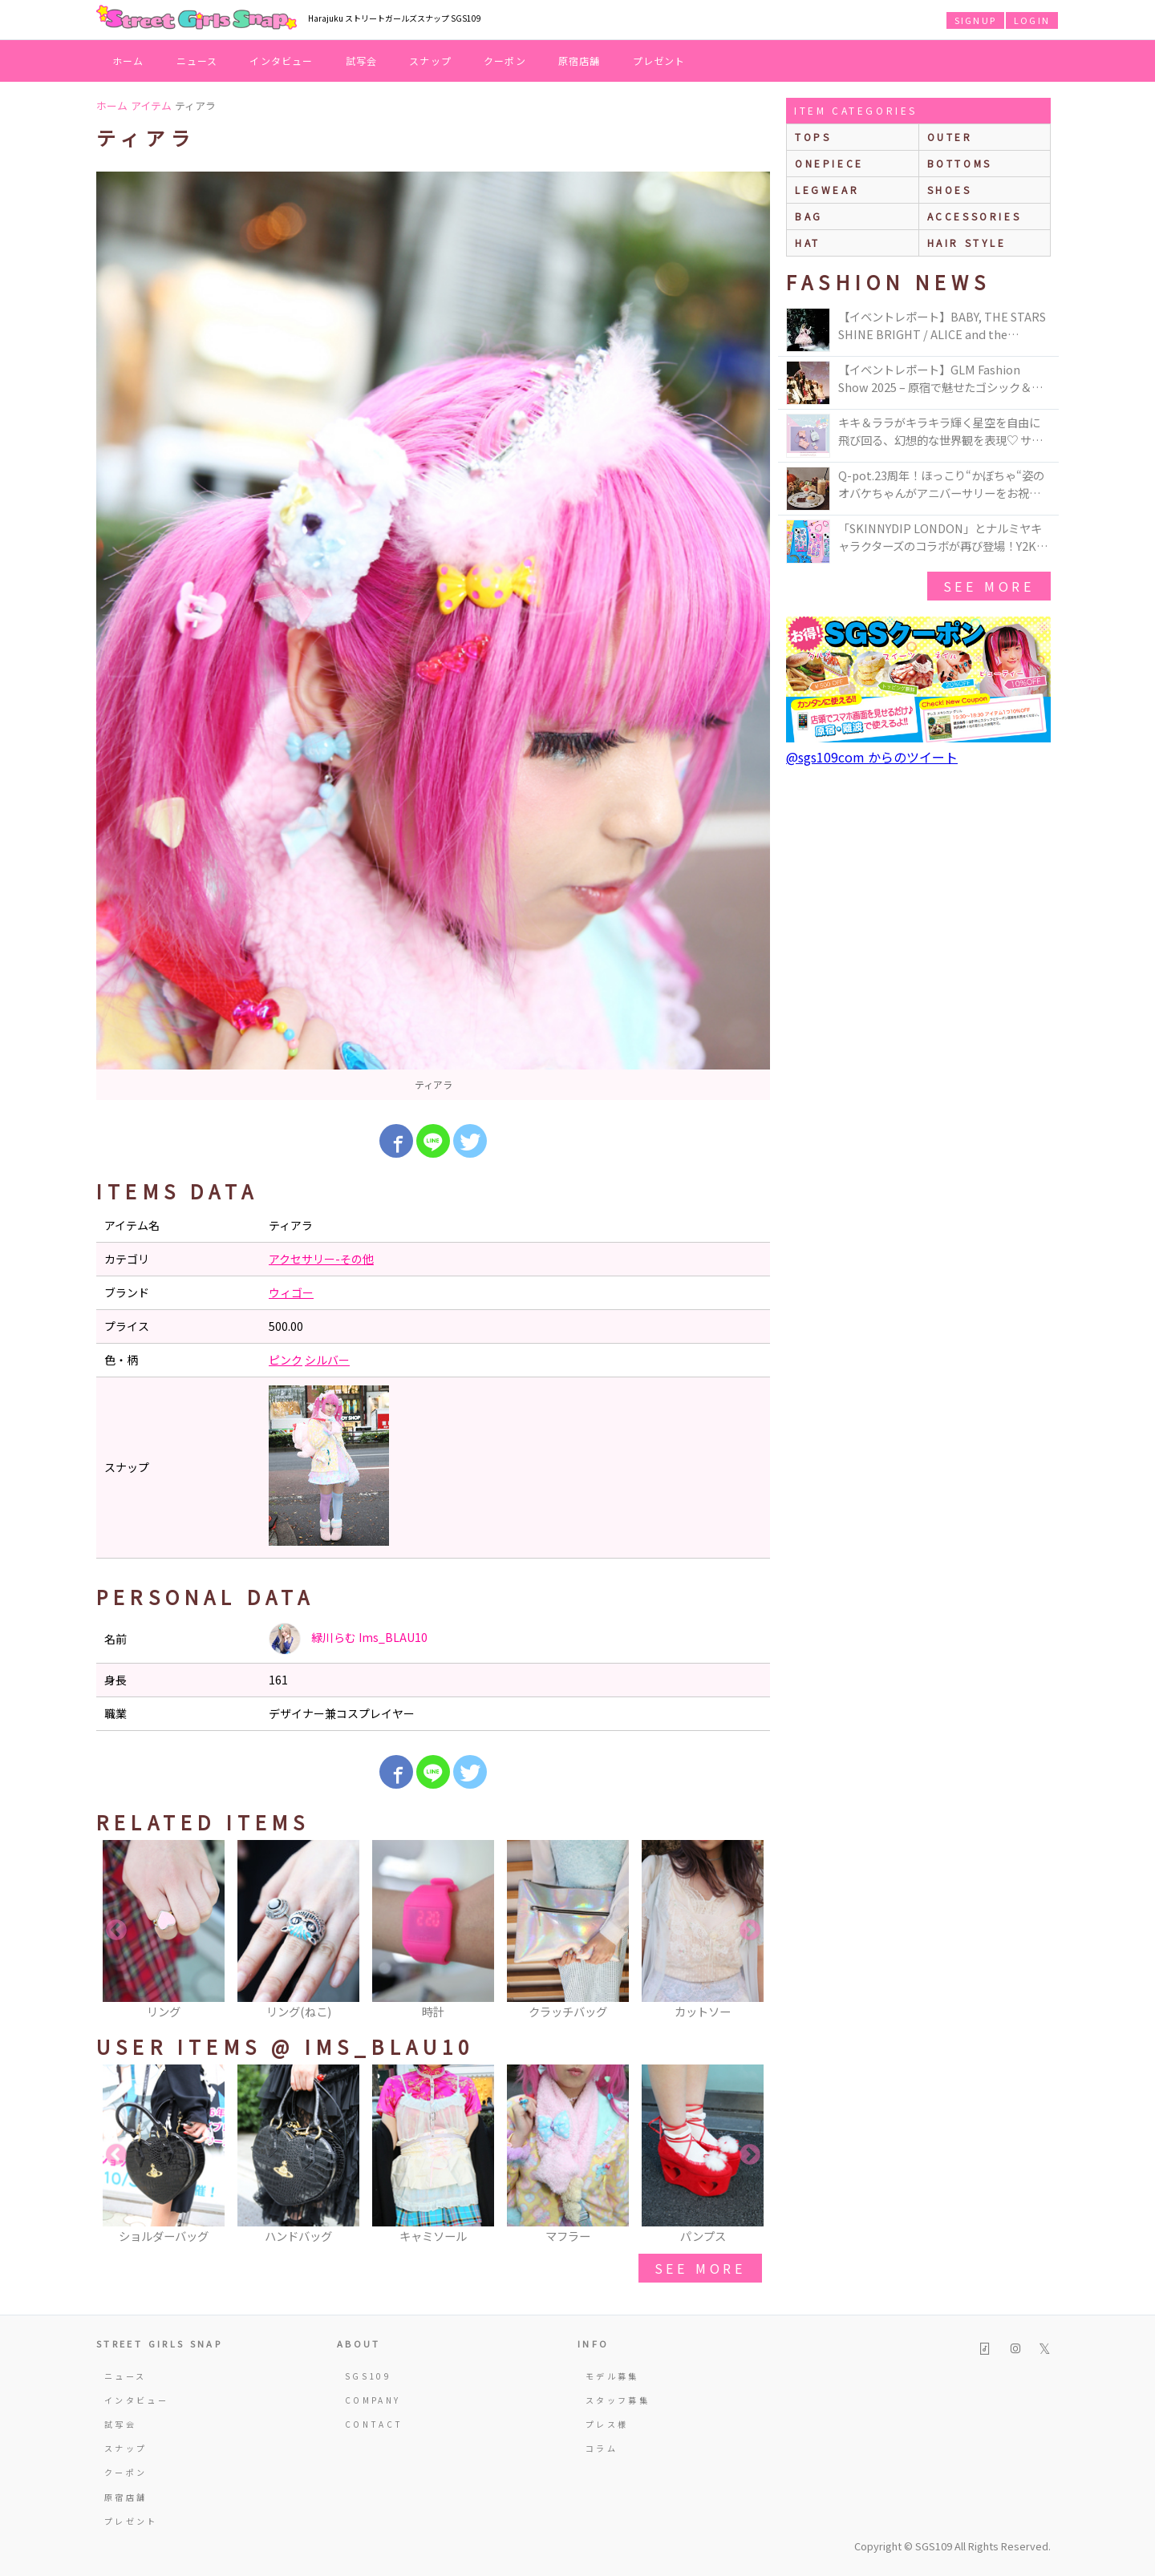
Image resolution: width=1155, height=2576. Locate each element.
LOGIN (1032, 20)
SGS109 (368, 2376)
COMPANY (373, 2400)
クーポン (505, 60)
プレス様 (607, 2424)
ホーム (128, 60)
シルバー (327, 1360)
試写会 (362, 60)
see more (700, 2268)
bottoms (959, 163)
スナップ (430, 60)
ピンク (285, 1360)
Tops (813, 137)
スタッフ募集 (618, 2400)
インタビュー (281, 60)
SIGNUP (975, 20)
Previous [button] (116, 1931)
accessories (974, 216)
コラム (602, 2448)
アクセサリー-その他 (321, 1259)
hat (808, 242)
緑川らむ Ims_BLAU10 (348, 1639)
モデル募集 (612, 2376)
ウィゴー (291, 1292)
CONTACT (374, 2424)
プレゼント (659, 60)
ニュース (197, 60)
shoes (949, 189)
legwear (827, 189)
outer (950, 137)
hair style (967, 242)
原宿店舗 (579, 60)
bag (809, 216)
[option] (433, 636)
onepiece (829, 163)
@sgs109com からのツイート (872, 756)
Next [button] (750, 1931)
